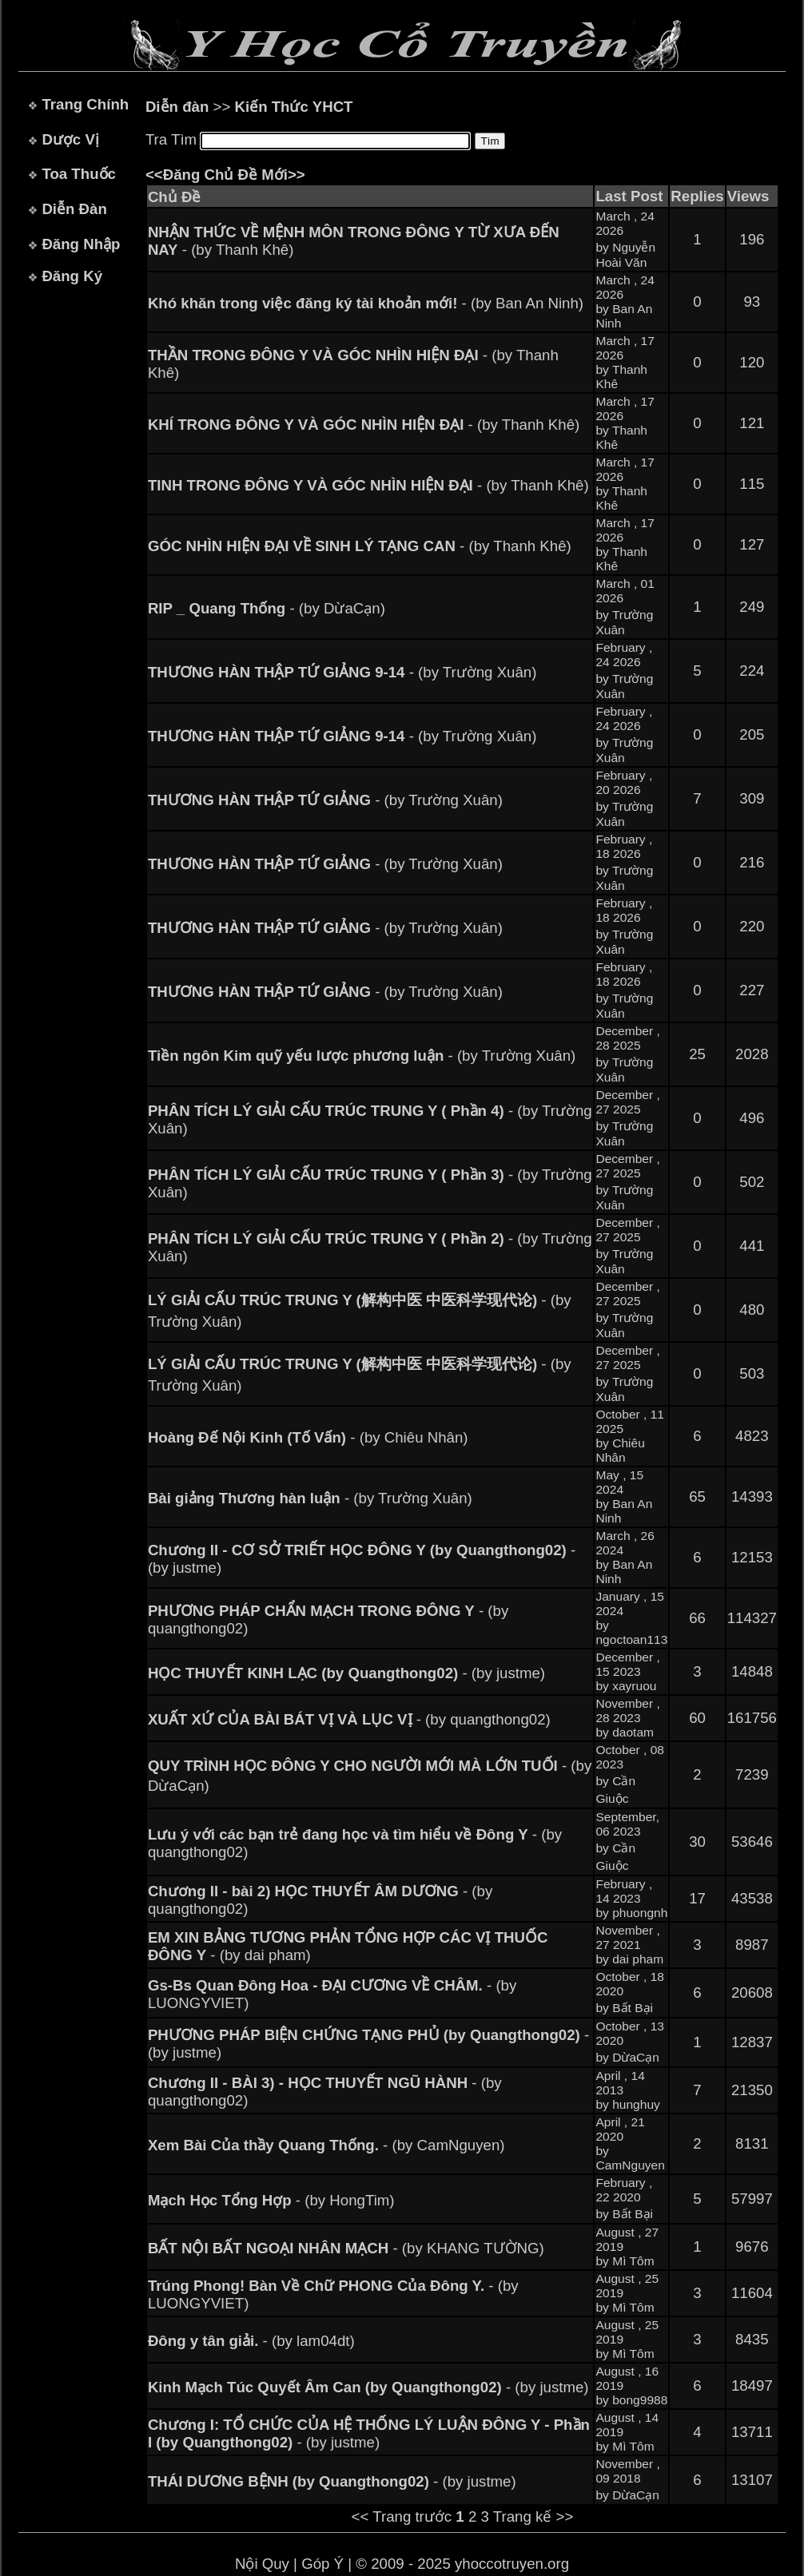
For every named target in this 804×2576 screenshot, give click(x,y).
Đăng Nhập (81, 244)
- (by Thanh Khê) (363, 424)
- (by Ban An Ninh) (365, 303)
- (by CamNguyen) (326, 2145)
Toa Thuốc (79, 173)
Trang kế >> (533, 2516)
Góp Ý (322, 2563)
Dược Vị (70, 139)
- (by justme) (346, 1673)
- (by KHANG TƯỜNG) (346, 2248)
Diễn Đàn (74, 208)
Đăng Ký (72, 276)
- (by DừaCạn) (266, 608)
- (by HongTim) (271, 2200)
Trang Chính (85, 104)
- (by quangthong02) (349, 1719)
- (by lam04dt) (251, 2340)
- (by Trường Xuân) (342, 672)
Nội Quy (262, 2563)
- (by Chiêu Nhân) (308, 1437)
